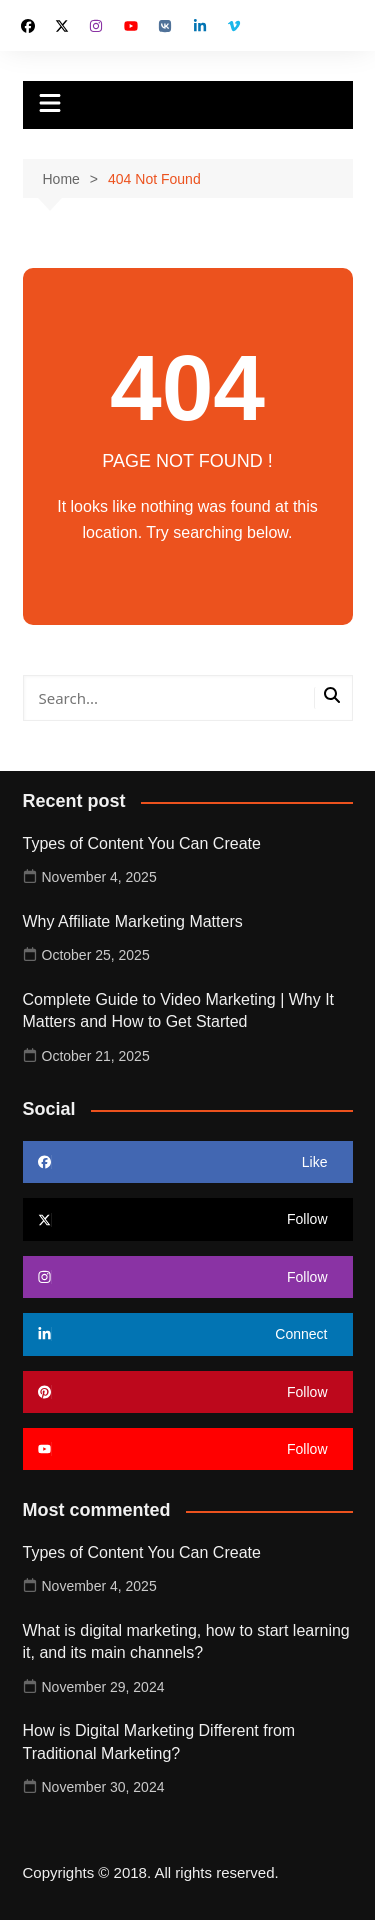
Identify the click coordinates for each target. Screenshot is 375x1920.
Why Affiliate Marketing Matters (133, 921)
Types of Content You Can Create (142, 843)
